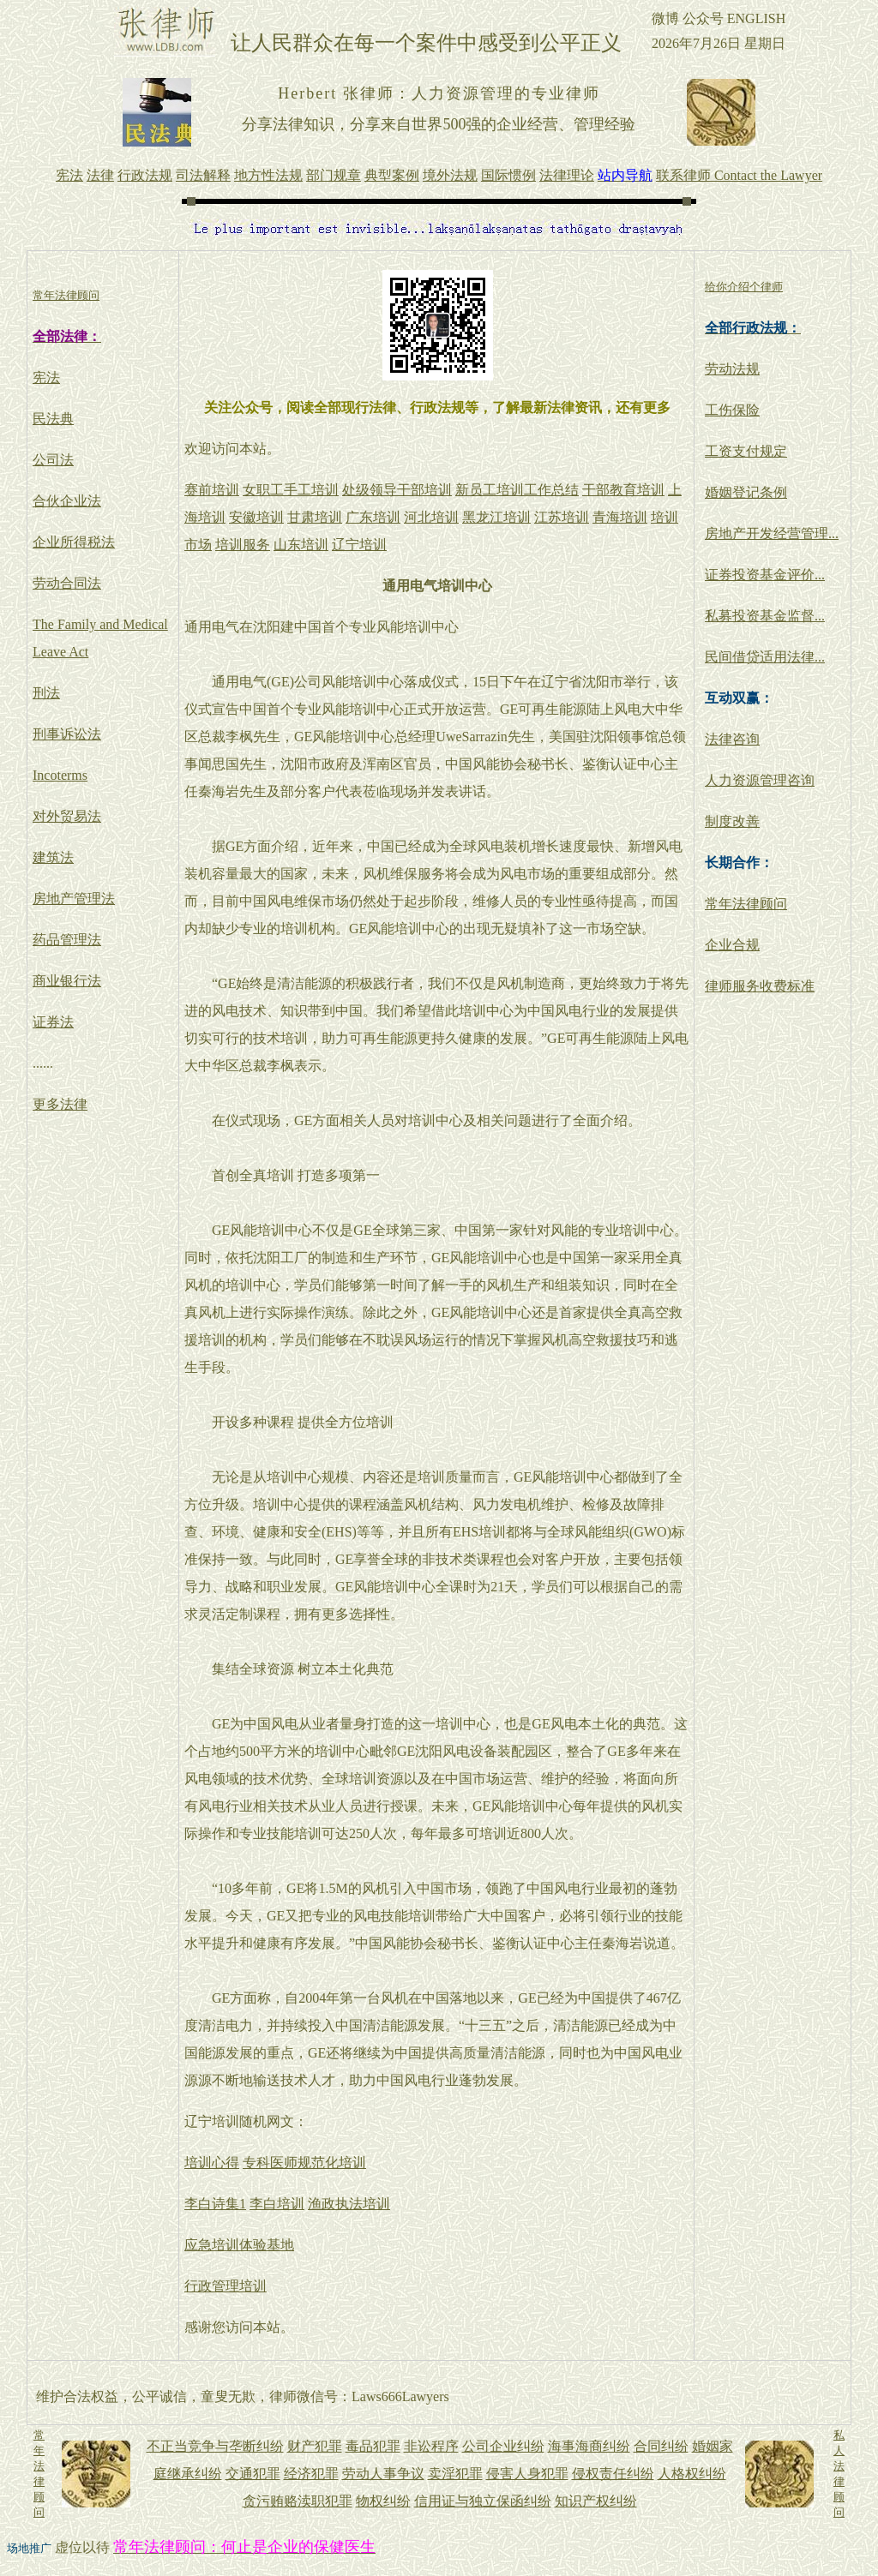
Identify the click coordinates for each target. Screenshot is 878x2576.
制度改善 (732, 821)
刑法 (46, 693)
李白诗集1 (215, 2203)
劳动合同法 (67, 583)
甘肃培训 (314, 517)
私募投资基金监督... (765, 615)
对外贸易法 (67, 816)
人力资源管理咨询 (760, 780)
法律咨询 (732, 739)
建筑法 (53, 857)
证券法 (53, 1022)
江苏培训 (561, 517)
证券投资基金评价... (765, 574)
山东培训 (301, 544)
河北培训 (431, 517)
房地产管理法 (74, 898)
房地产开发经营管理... (772, 533)
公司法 (53, 459)
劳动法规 (732, 369)
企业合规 (732, 945)
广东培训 (373, 517)
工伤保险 (732, 410)
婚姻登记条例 (746, 492)
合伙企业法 (67, 501)
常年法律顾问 (746, 903)
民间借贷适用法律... (765, 657)
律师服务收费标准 (760, 986)
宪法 (46, 377)
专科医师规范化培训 (304, 2162)
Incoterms (60, 775)
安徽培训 (256, 517)
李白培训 (277, 2203)
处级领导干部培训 (397, 489)
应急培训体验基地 (239, 2245)
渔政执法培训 (349, 2203)
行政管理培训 (225, 2286)
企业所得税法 (74, 542)
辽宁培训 (359, 544)
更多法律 (60, 1104)
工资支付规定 (746, 451)
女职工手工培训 (291, 489)
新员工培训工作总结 (517, 489)
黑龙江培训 (496, 517)
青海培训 (619, 517)
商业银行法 (67, 980)
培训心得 (211, 2162)
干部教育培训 (623, 489)
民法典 (53, 418)
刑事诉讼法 (67, 734)
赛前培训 (211, 489)
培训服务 (242, 544)
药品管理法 (67, 939)
